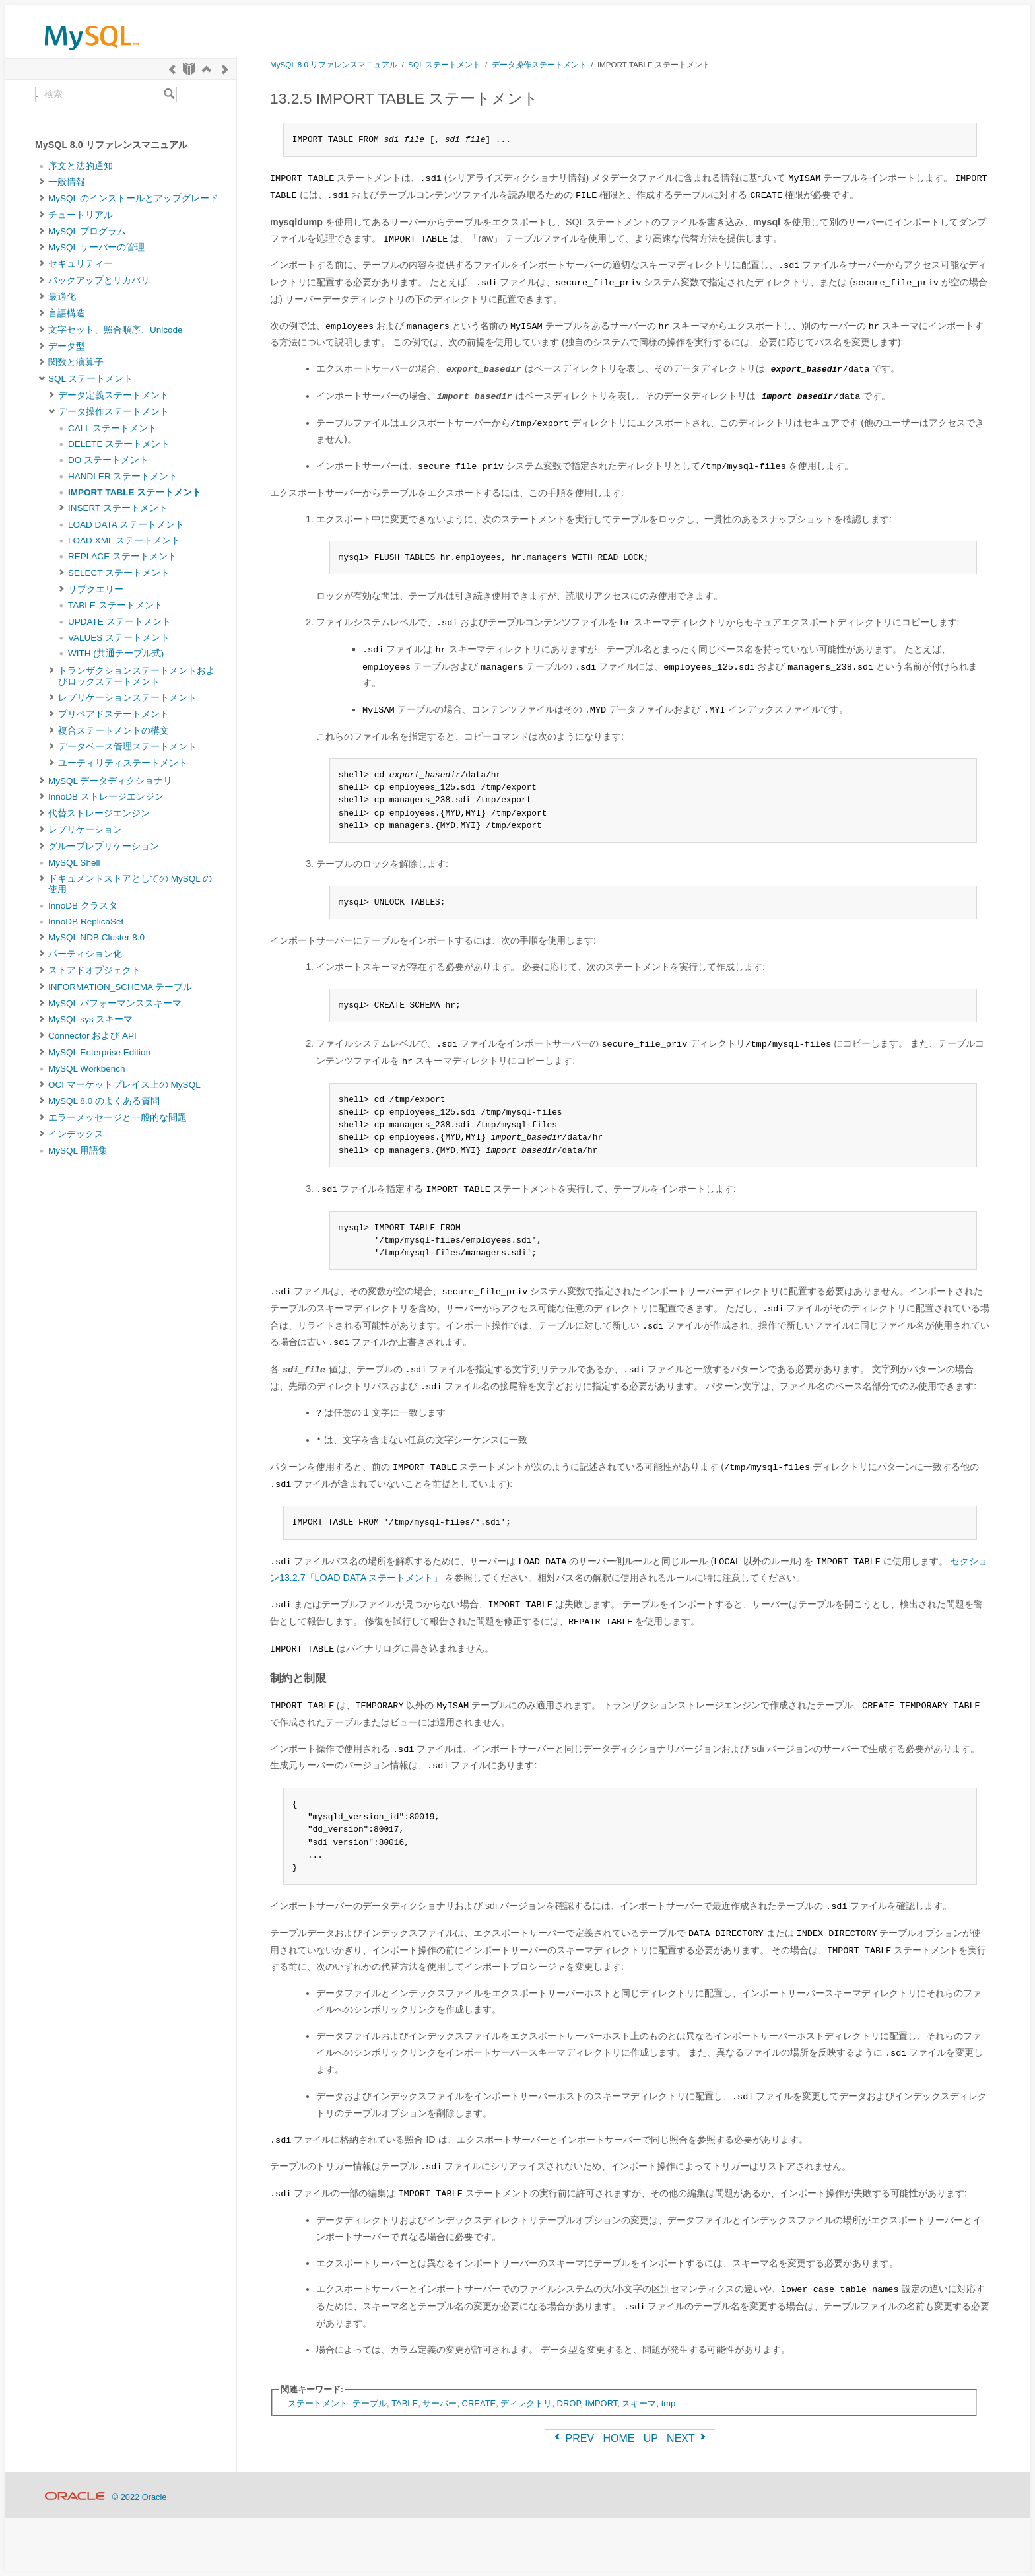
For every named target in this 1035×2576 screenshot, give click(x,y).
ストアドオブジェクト (94, 970)
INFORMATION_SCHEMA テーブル (120, 987)
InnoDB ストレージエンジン (106, 797)
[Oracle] (75, 2497)
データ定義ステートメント (113, 395)
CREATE (479, 2403)
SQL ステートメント (90, 379)
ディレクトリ (526, 2403)
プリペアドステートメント (113, 714)
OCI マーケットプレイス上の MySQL (124, 1085)
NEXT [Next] (687, 2438)
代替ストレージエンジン (99, 813)
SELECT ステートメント (119, 573)
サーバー (439, 2403)
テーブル (369, 2403)
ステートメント (318, 2403)
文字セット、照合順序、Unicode (115, 330)
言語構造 (66, 313)
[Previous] (172, 69)
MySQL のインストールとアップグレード (133, 198)
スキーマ (639, 2403)
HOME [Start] (618, 2438)
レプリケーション (85, 830)
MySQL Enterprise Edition (99, 1052)
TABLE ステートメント (115, 605)
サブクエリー (95, 589)
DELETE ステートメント (119, 444)
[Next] (225, 69)
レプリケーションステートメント (127, 698)
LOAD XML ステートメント (124, 540)
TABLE (404, 2403)
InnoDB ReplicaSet (85, 921)
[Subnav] (42, 182)
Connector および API (92, 1036)
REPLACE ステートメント (122, 556)
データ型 (66, 346)
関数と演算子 (76, 362)
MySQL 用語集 (78, 1151)
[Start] (189, 69)
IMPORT (601, 2403)
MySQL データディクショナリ (110, 781)
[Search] (169, 94)
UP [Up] (651, 2438)
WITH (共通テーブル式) (116, 653)
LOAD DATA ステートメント (126, 525)
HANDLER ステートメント (123, 476)
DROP (569, 2403)
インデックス (76, 1134)
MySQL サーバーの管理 (96, 247)
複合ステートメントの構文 (113, 731)
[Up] (207, 69)
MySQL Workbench (86, 1069)
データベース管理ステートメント (127, 746)
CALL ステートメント (112, 428)
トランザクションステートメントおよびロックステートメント (136, 676)
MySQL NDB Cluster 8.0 (96, 937)
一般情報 (66, 182)
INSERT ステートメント (118, 508)
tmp (668, 2403)
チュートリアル (80, 215)
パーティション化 (85, 954)
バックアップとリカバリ (99, 280)
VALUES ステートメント (119, 638)
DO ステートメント (108, 460)
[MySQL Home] (91, 53)
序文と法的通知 (80, 166)
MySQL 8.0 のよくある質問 (104, 1101)
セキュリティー (80, 264)
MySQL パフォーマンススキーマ (115, 1003)
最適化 (62, 297)
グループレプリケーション (103, 846)
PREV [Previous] (573, 2438)
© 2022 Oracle (139, 2497)
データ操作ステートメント (113, 412)
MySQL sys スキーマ (90, 1019)
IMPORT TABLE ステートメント (134, 492)
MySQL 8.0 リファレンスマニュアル (333, 64)
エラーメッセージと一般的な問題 (117, 1118)
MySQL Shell (74, 863)
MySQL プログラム (87, 231)
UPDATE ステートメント (119, 622)
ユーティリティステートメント (122, 763)
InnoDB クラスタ (82, 906)
